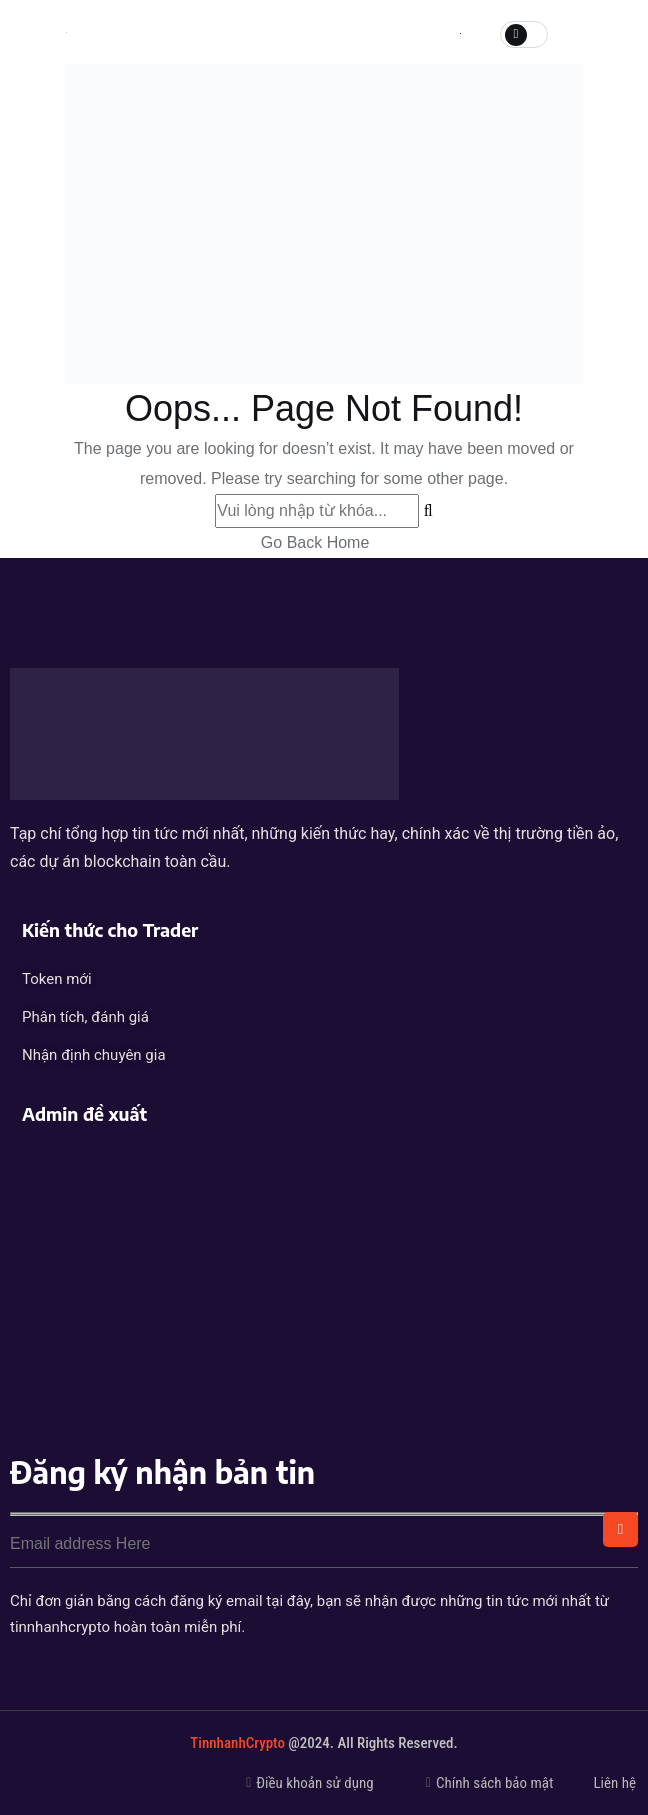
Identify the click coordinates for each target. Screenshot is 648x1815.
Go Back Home (324, 543)
